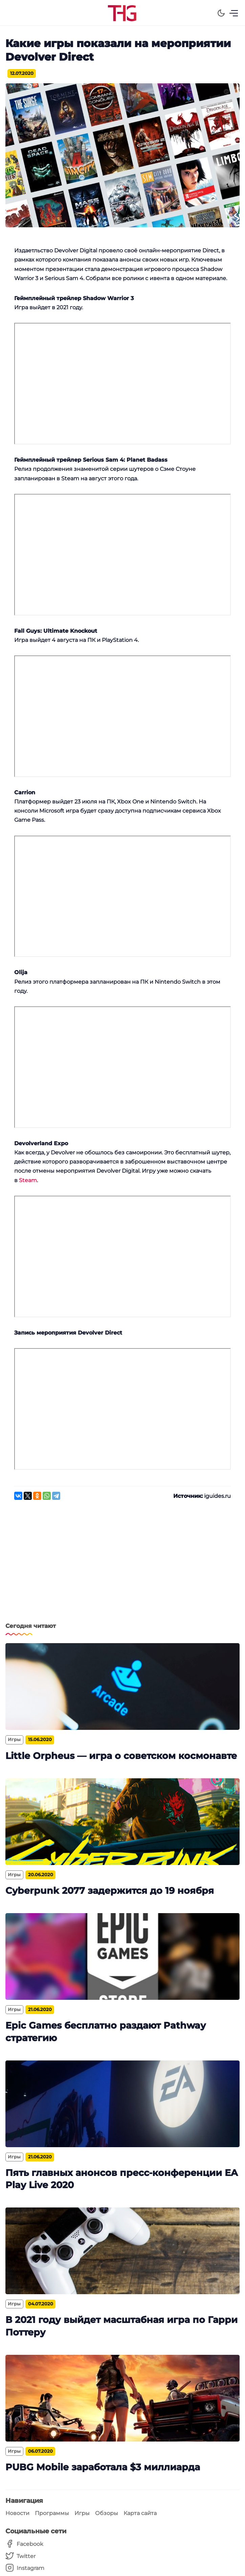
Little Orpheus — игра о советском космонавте (121, 1755)
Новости (17, 2513)
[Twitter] (24, 2556)
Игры (82, 2513)
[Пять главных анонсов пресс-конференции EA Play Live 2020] (122, 2103)
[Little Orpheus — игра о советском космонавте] (122, 1686)
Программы (52, 2513)
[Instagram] (24, 2568)
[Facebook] (24, 2544)
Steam (28, 1180)
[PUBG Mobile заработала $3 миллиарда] (122, 2398)
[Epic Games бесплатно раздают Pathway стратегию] (122, 1956)
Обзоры (106, 2513)
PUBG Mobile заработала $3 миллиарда (102, 2467)
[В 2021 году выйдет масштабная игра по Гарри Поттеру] (122, 2250)
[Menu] (233, 13)
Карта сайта (140, 2513)
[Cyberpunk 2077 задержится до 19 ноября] (122, 1821)
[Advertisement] (122, 1564)
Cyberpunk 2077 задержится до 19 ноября (109, 1890)
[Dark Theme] (221, 13)
